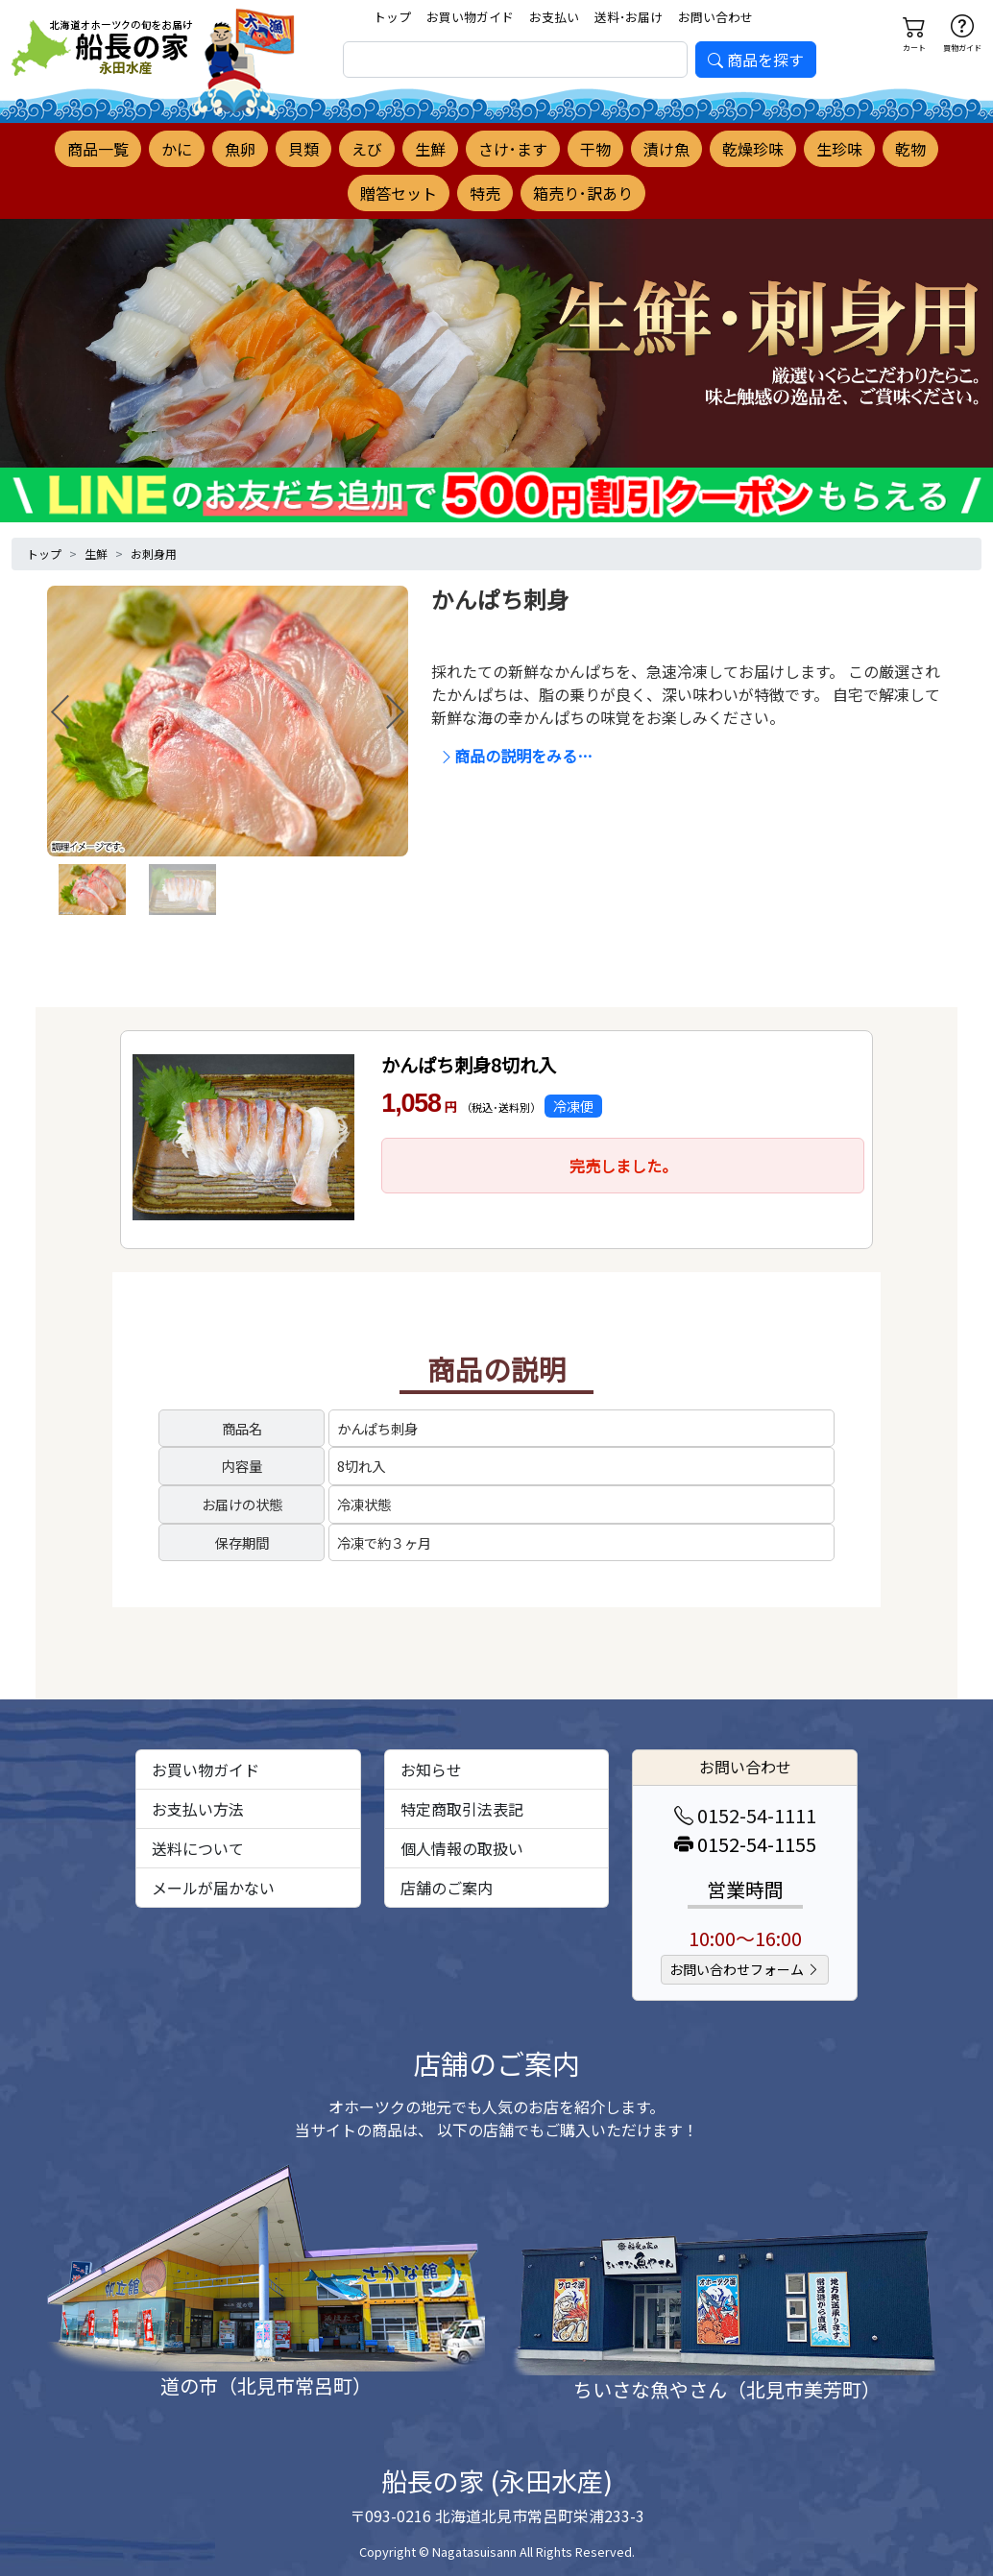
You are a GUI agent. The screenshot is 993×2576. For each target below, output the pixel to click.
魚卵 (240, 148)
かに (176, 148)
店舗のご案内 (446, 1887)
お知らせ (431, 1769)
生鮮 (430, 148)
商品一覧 (98, 148)
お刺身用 (154, 553)
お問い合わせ (715, 17)
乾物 (910, 148)
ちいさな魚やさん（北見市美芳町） (727, 2389)
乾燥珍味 (753, 148)
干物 (595, 148)
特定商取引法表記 (461, 1808)
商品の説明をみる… (516, 755)
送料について (198, 1848)
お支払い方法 (198, 1808)
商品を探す (756, 59)
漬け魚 (666, 148)
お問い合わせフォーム (744, 1969)
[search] (515, 59)
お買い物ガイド (470, 17)
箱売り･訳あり (583, 193)
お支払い (554, 17)
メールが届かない (213, 1887)
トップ (392, 17)
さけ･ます (512, 148)
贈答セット (398, 193)
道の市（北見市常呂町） (266, 2385)
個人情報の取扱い (461, 1848)
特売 (485, 193)
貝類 (303, 148)
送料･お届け (628, 17)
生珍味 (839, 148)
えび (366, 148)
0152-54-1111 (745, 1815)
